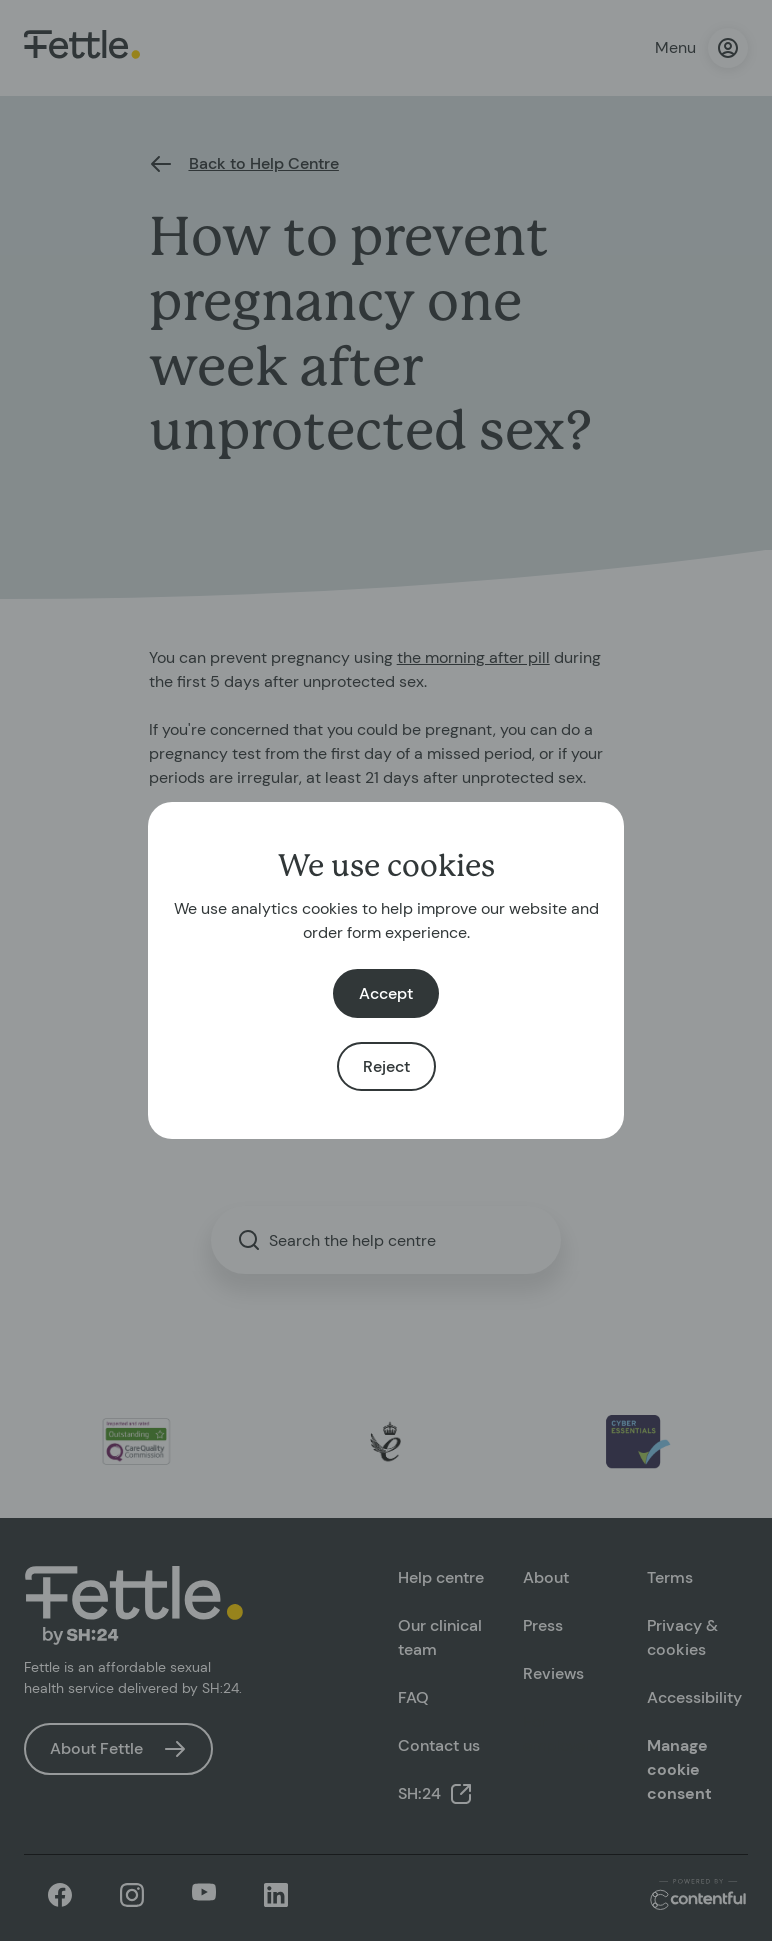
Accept (386, 993)
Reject (386, 1066)
